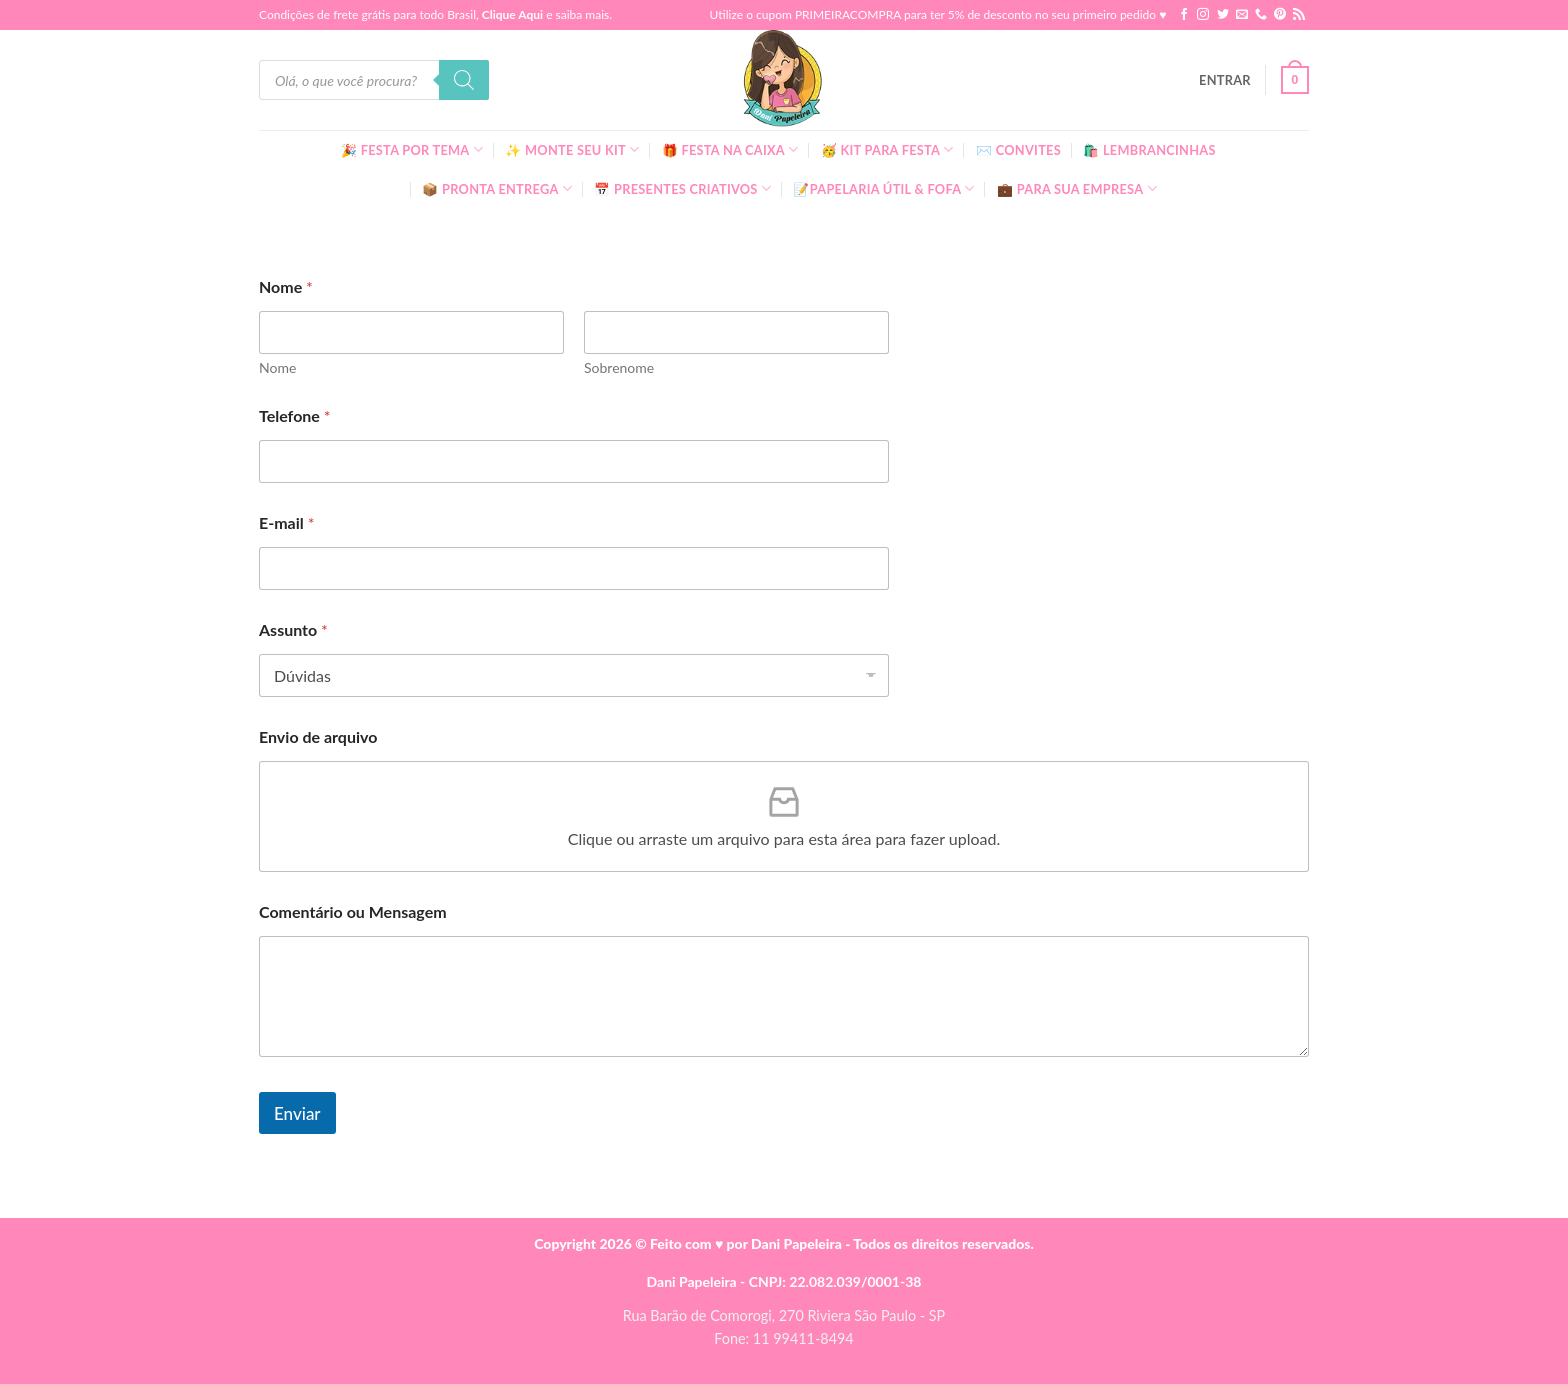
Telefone (295, 415)
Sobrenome (619, 367)
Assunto (293, 629)
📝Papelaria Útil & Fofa (883, 188)
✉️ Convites (1018, 150)
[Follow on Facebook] (1184, 15)
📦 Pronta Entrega (497, 188)
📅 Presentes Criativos (682, 188)
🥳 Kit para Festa (887, 149)
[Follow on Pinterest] (1280, 15)
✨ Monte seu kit (572, 149)
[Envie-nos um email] (1242, 15)
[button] (1225, 80)
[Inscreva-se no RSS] (1299, 15)
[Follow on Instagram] (1203, 15)
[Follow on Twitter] (1223, 15)
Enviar (297, 1113)
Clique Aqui (512, 14)
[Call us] (1261, 15)
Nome (277, 367)
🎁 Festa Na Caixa (730, 149)
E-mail (286, 522)
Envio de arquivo (318, 736)
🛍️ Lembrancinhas (1149, 150)
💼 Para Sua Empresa (1077, 188)
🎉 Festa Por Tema (412, 149)
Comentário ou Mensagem (353, 911)
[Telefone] (574, 461)
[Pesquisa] (464, 80)
